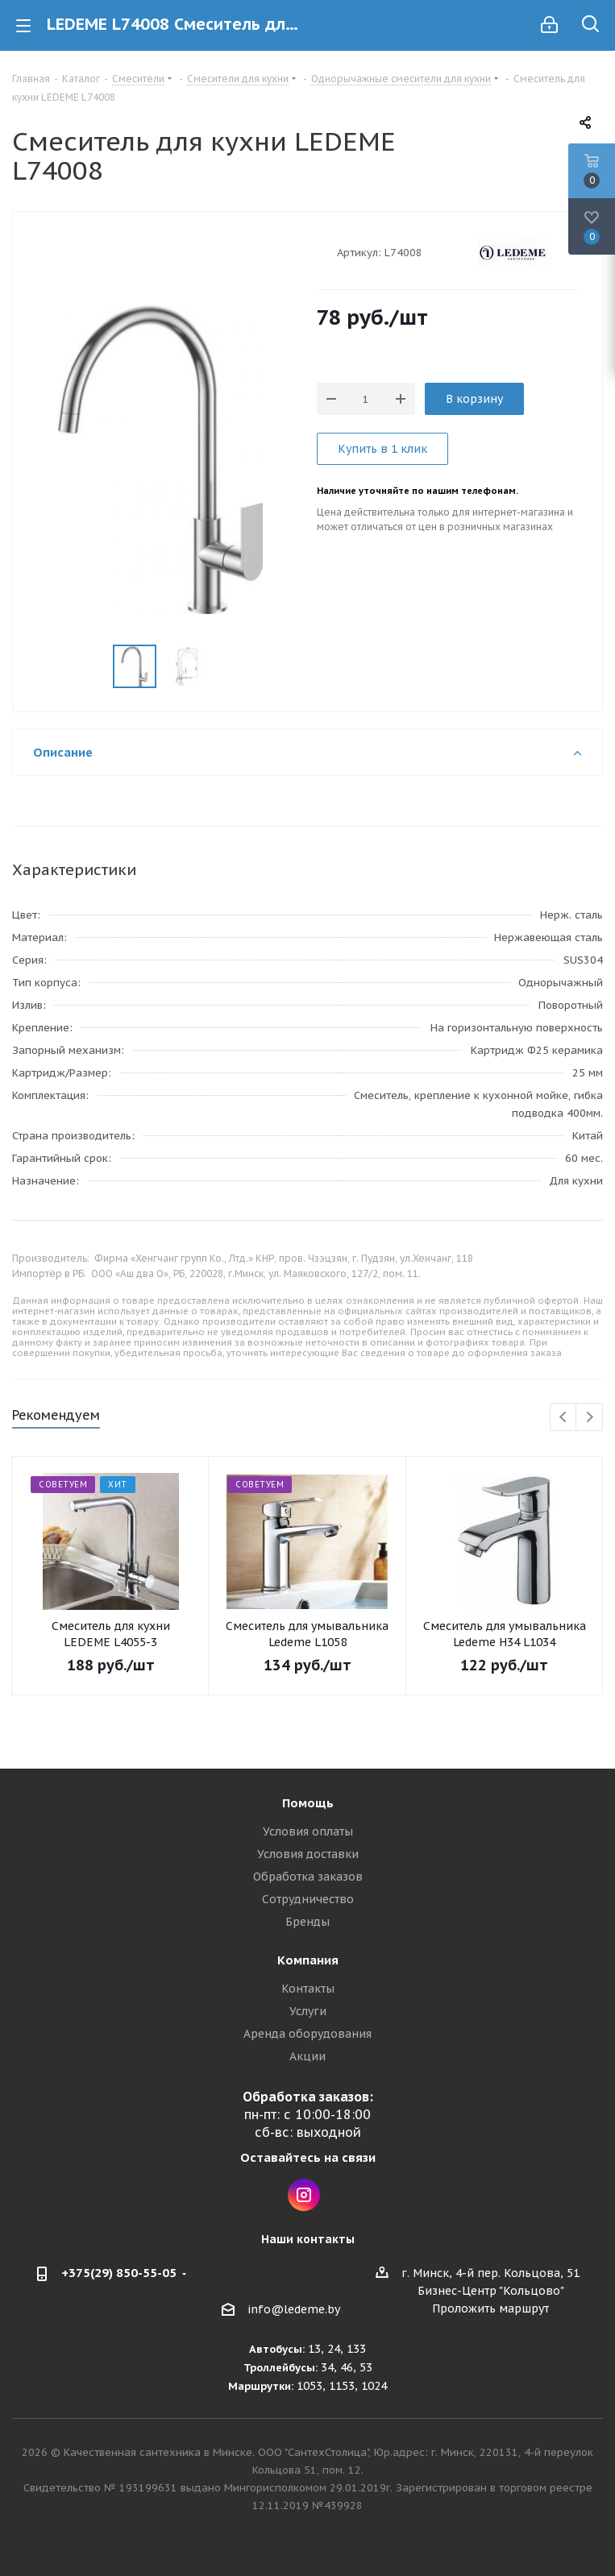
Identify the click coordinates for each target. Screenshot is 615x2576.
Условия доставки (308, 1854)
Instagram (304, 2195)
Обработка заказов (308, 1876)
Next (589, 1418)
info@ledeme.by (293, 2309)
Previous (564, 1418)
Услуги (307, 2011)
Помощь (308, 1803)
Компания (308, 1960)
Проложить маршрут (490, 2308)
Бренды (307, 1921)
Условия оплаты (308, 1831)
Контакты (308, 1988)
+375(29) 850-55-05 (119, 2272)
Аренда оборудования (307, 2033)
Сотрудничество (308, 1899)
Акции (307, 2056)
